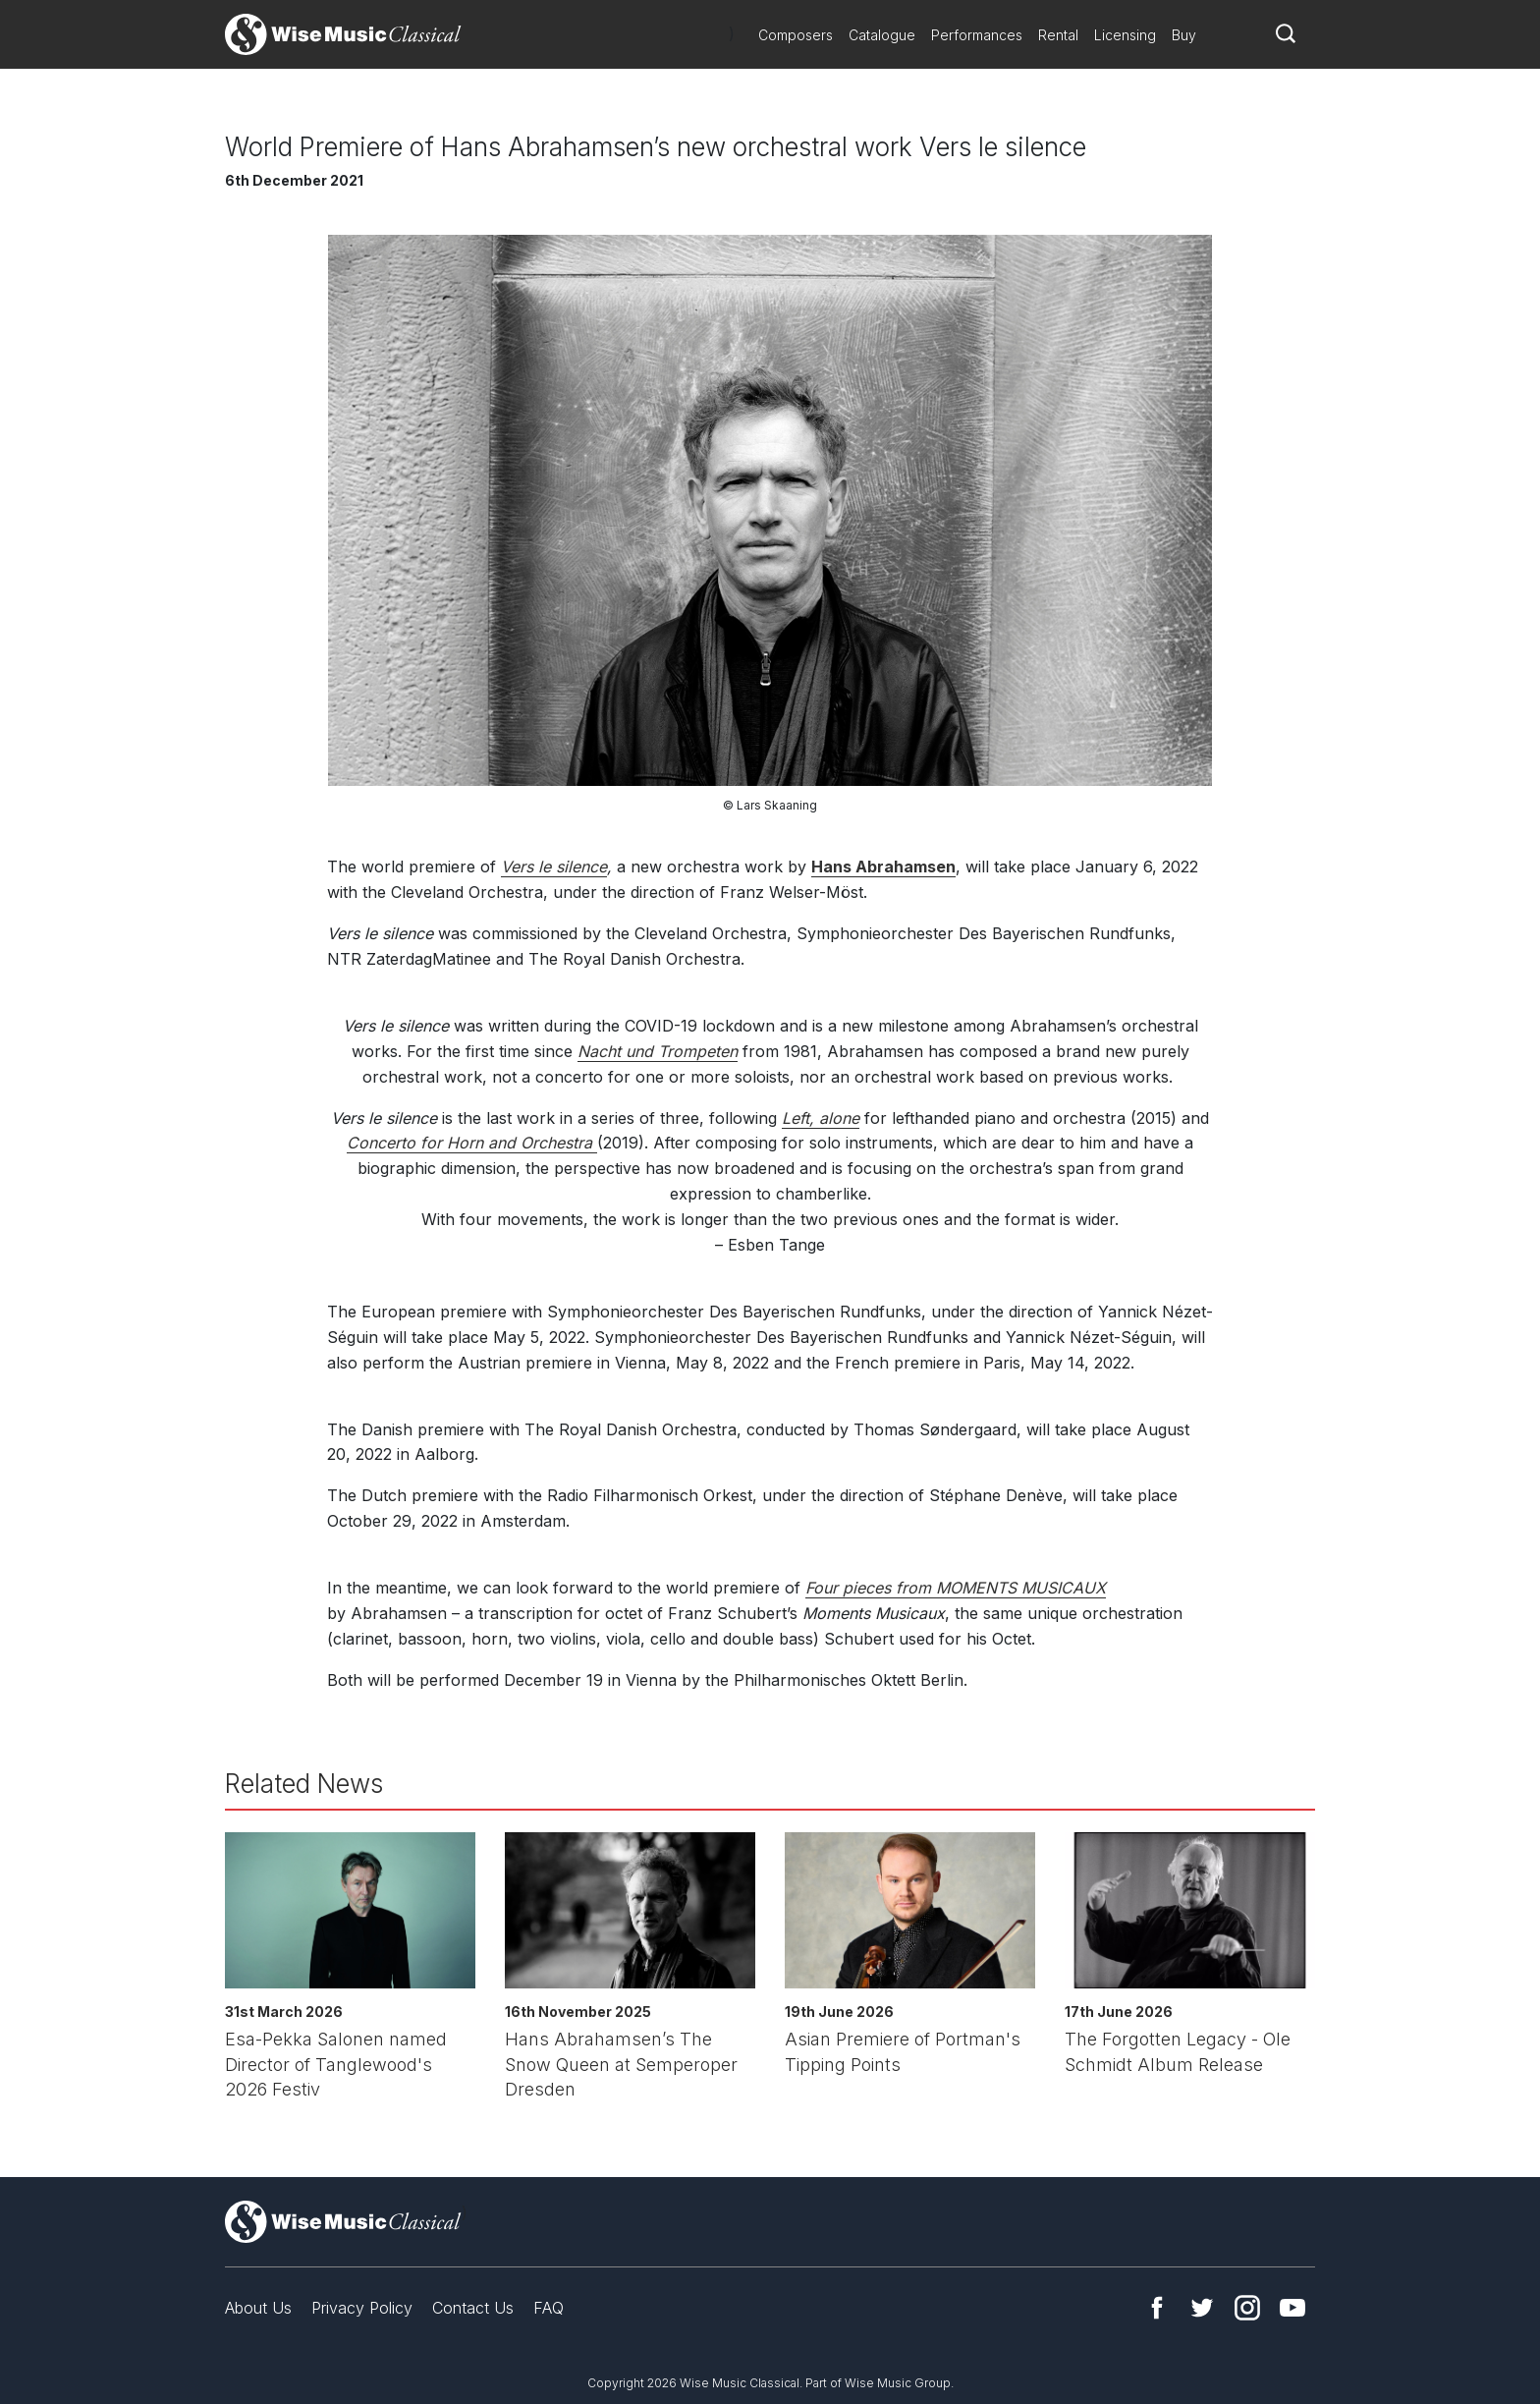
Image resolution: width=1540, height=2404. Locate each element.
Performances (976, 35)
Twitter (1202, 2307)
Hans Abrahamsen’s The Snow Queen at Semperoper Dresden (621, 2064)
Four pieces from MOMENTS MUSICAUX (955, 1587)
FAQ (548, 2308)
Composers (795, 35)
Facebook (1157, 2307)
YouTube (1292, 2307)
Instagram (1247, 2307)
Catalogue (882, 35)
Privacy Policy (361, 2308)
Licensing (1125, 35)
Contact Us (473, 2308)
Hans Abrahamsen (883, 866)
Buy (1184, 35)
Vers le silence (554, 866)
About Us (258, 2308)
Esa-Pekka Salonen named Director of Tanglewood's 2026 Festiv (336, 2064)
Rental (1058, 35)
